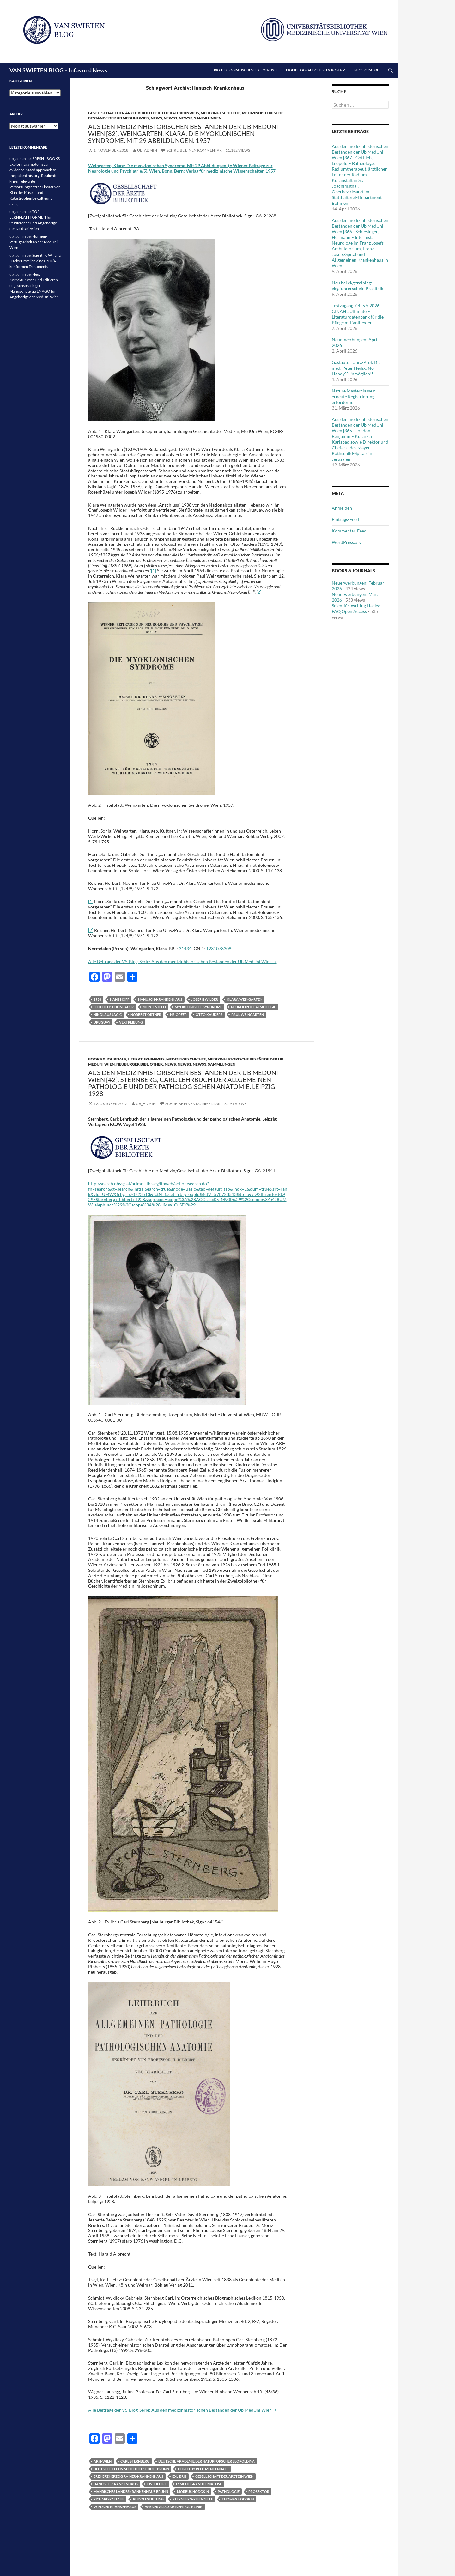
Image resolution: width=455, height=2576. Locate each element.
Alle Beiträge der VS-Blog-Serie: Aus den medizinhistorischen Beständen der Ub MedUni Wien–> (182, 961)
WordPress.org (346, 542)
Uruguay (102, 1022)
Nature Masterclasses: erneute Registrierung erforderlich (353, 396)
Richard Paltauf (109, 2499)
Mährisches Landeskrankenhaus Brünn (131, 2491)
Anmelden (342, 508)
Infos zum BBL (366, 70)
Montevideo (154, 1007)
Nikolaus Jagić (108, 1014)
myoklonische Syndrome (198, 1007)
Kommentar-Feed (349, 530)
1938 (97, 999)
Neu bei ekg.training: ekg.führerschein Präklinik (357, 285)
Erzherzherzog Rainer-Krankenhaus (128, 2476)
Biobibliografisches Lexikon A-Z (315, 70)
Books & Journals (107, 1059)
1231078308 (218, 948)
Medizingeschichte (220, 113)
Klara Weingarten (244, 999)
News (156, 118)
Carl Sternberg (134, 2461)
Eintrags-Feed (345, 519)
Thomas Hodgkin (238, 2499)
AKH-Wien (103, 2461)
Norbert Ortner (145, 1014)
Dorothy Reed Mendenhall (203, 2469)
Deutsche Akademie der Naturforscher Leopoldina (206, 2461)
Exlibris (179, 2476)
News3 (185, 118)
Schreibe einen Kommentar (194, 150)
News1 (170, 118)
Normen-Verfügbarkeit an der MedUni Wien (33, 242)
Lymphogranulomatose (199, 2484)
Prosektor (258, 2491)
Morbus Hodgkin (193, 2491)
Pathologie (229, 2491)
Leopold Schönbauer (114, 1007)
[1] (153, 570)
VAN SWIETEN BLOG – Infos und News (58, 70)
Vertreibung (131, 1022)
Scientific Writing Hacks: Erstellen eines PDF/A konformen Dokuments (35, 261)
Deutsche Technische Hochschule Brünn (131, 2469)
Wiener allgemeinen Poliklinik (174, 2507)
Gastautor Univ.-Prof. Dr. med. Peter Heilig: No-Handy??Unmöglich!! (356, 368)
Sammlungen (207, 118)
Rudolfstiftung (148, 2499)
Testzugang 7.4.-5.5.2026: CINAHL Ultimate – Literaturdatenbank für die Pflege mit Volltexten (358, 314)
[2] (258, 592)
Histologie (157, 2484)
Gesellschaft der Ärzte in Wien (224, 2476)
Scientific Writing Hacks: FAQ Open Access (356, 608)
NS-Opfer (178, 1014)
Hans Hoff (119, 999)
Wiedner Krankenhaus (115, 2507)
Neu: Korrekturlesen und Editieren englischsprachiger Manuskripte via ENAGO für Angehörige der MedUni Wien (34, 285)
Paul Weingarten (247, 1014)
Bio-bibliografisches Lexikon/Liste (246, 70)
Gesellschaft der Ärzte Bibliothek (124, 113)
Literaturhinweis (180, 113)
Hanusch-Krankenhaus (160, 999)
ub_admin (147, 150)
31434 (185, 948)
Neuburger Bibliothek (139, 1064)
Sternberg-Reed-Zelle (193, 2499)
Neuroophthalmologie (253, 1007)
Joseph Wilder (204, 999)
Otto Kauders (209, 1014)
